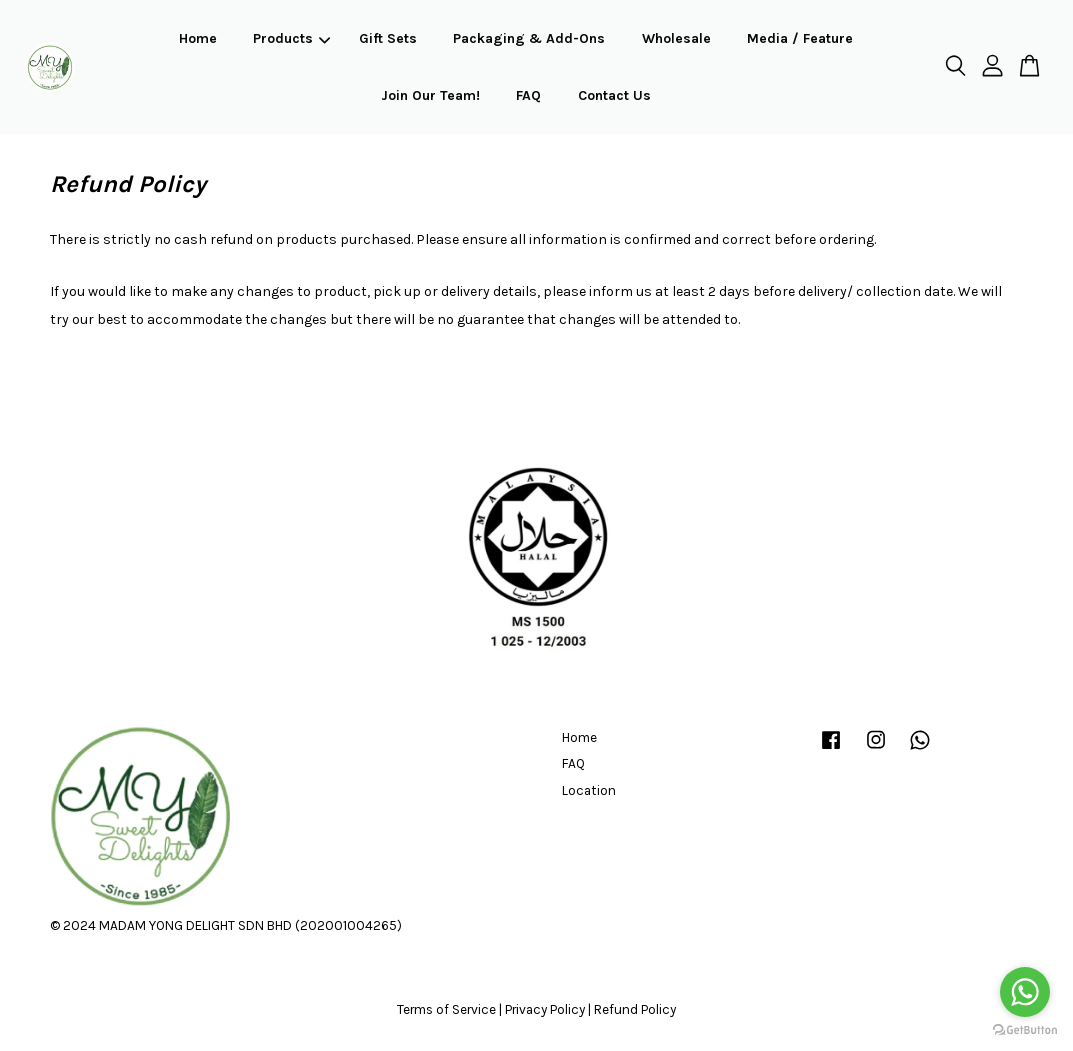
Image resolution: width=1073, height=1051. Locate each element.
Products (291, 38)
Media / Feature (800, 38)
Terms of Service (446, 1009)
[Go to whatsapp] (1025, 992)
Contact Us (614, 95)
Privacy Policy (545, 1009)
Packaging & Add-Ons (529, 38)
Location (589, 790)
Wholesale (676, 38)
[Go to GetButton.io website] (1025, 1030)
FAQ (528, 95)
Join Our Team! (430, 95)
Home (198, 38)
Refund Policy (635, 1009)
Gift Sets (388, 38)
